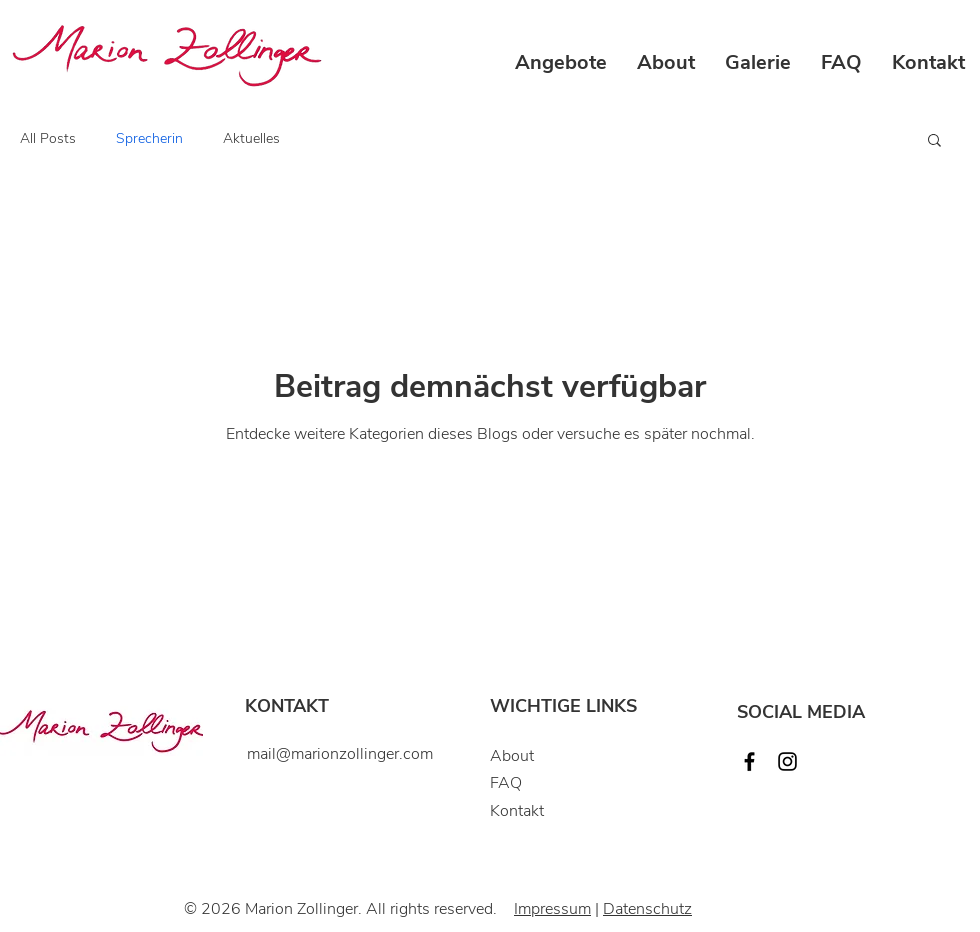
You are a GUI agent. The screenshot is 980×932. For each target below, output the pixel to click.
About (512, 756)
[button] (561, 63)
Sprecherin (149, 138)
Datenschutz (647, 909)
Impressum (552, 909)
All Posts (48, 138)
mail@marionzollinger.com (340, 754)
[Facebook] (749, 761)
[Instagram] (787, 761)
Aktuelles (251, 138)
